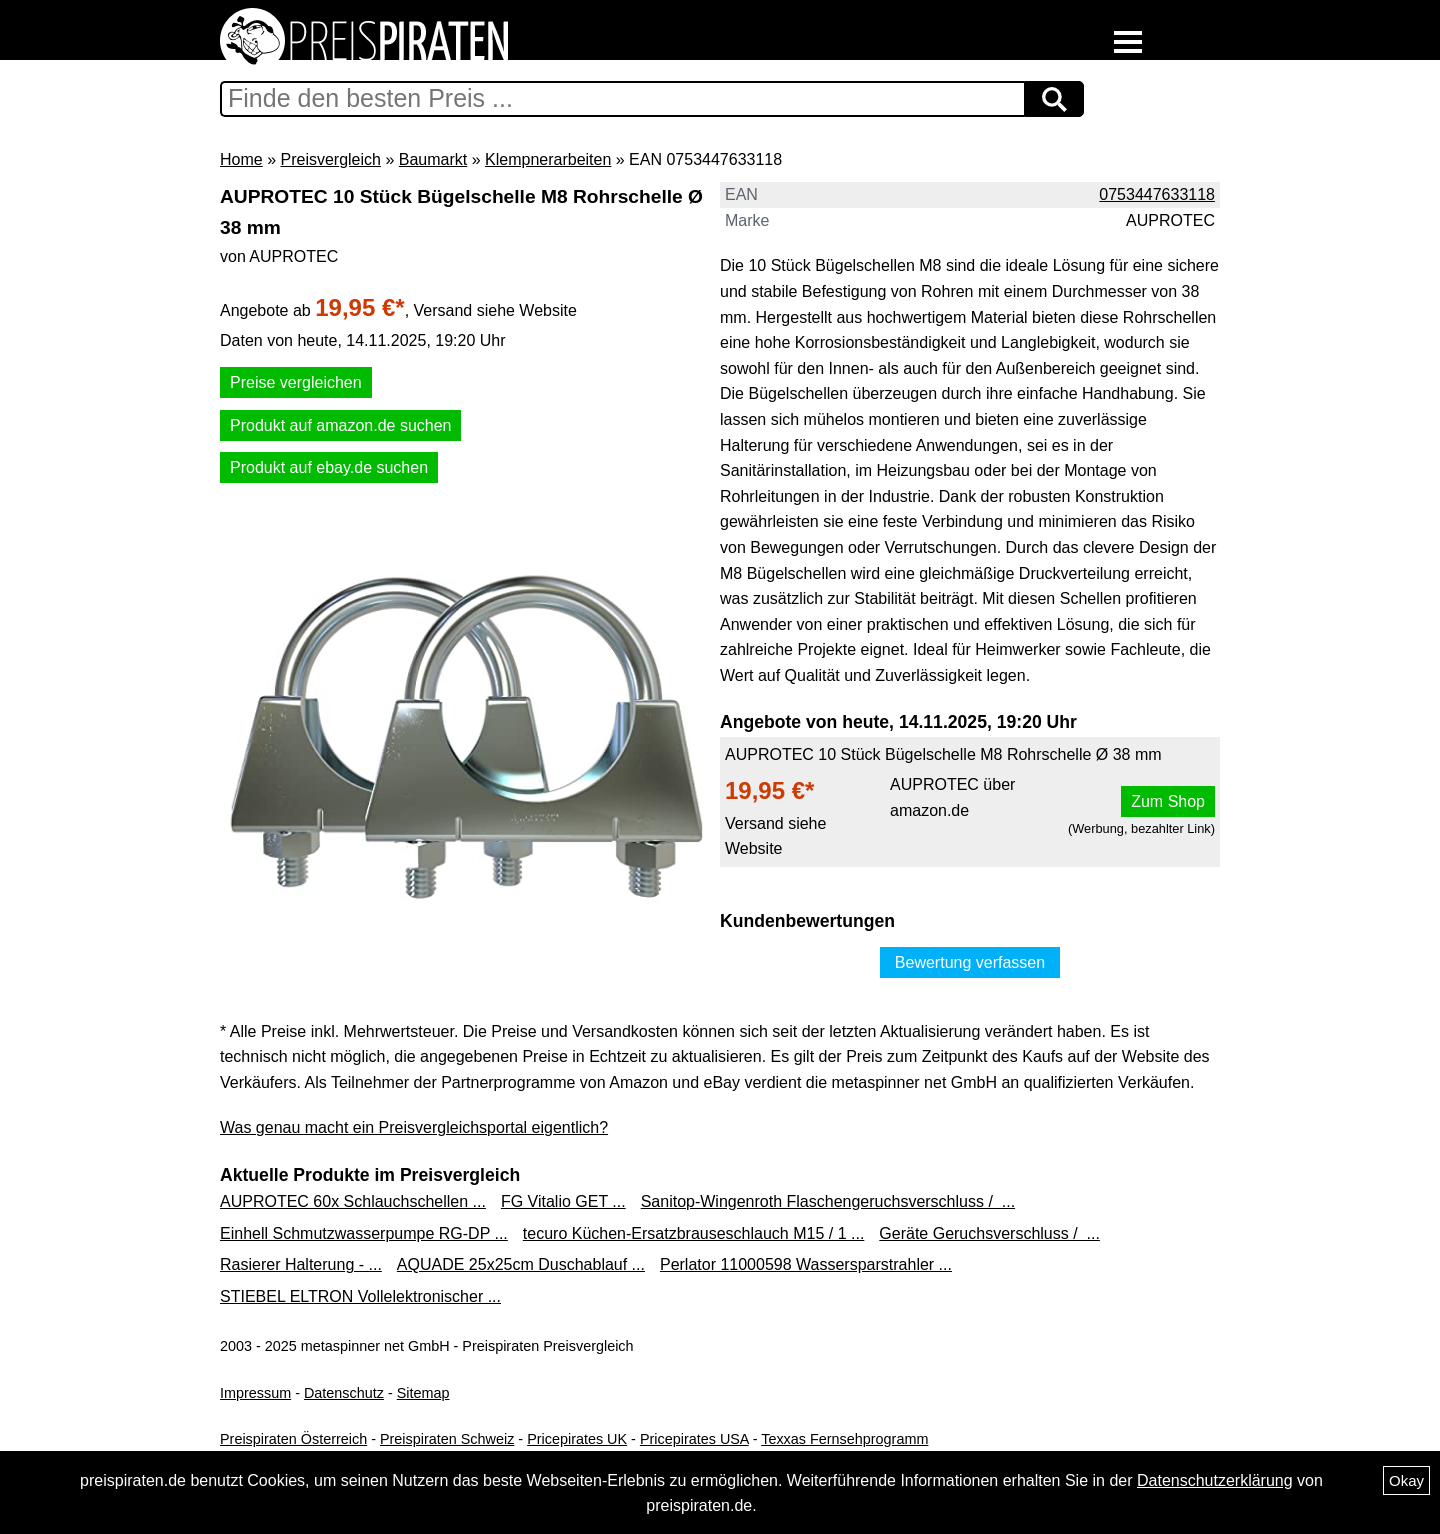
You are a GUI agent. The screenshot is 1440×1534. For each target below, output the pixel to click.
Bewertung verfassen (970, 962)
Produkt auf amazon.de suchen (340, 425)
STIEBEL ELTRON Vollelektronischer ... (360, 1296)
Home (241, 159)
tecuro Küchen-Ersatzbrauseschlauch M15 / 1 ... (694, 1233)
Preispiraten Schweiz (447, 1439)
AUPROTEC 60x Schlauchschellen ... (353, 1201)
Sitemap (423, 1393)
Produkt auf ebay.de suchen (329, 467)
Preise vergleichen (296, 382)
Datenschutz (344, 1393)
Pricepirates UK (577, 1439)
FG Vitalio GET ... (563, 1201)
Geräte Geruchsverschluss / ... (989, 1233)
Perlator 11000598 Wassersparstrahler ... (806, 1264)
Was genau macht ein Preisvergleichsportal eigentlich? (414, 1127)
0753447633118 (1157, 194)
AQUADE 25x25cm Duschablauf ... (521, 1264)
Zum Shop (1168, 801)
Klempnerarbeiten (548, 159)
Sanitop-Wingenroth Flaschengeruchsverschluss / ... (828, 1201)
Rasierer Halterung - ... (301, 1264)
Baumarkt (433, 159)
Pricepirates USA (694, 1439)
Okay (1406, 1480)
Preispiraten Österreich (293, 1439)
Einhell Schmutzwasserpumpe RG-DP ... (364, 1233)
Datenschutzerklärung (1215, 1480)
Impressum (255, 1393)
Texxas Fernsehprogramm (844, 1439)
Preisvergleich (330, 159)
